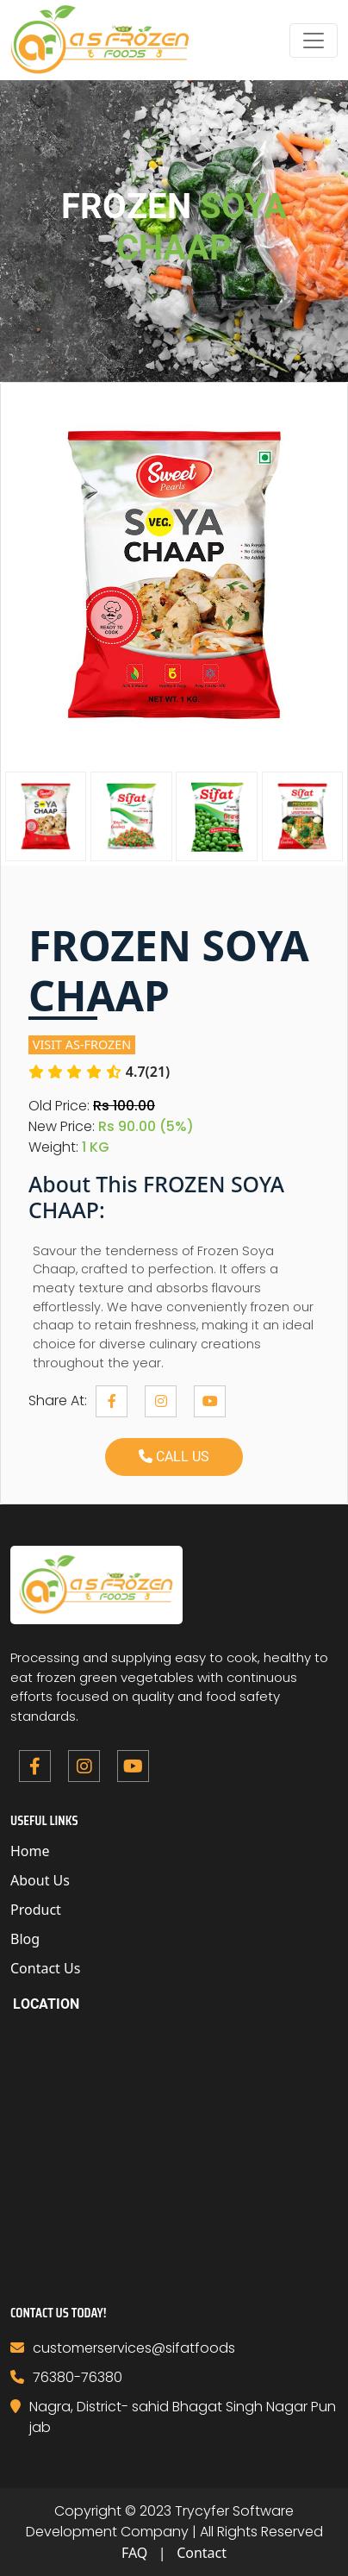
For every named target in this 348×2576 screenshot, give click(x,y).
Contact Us (45, 1968)
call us (174, 1456)
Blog (25, 1938)
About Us (40, 1880)
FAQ (134, 2552)
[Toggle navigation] (313, 40)
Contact (202, 2552)
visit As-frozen (82, 1044)
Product (35, 1909)
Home (30, 1850)
